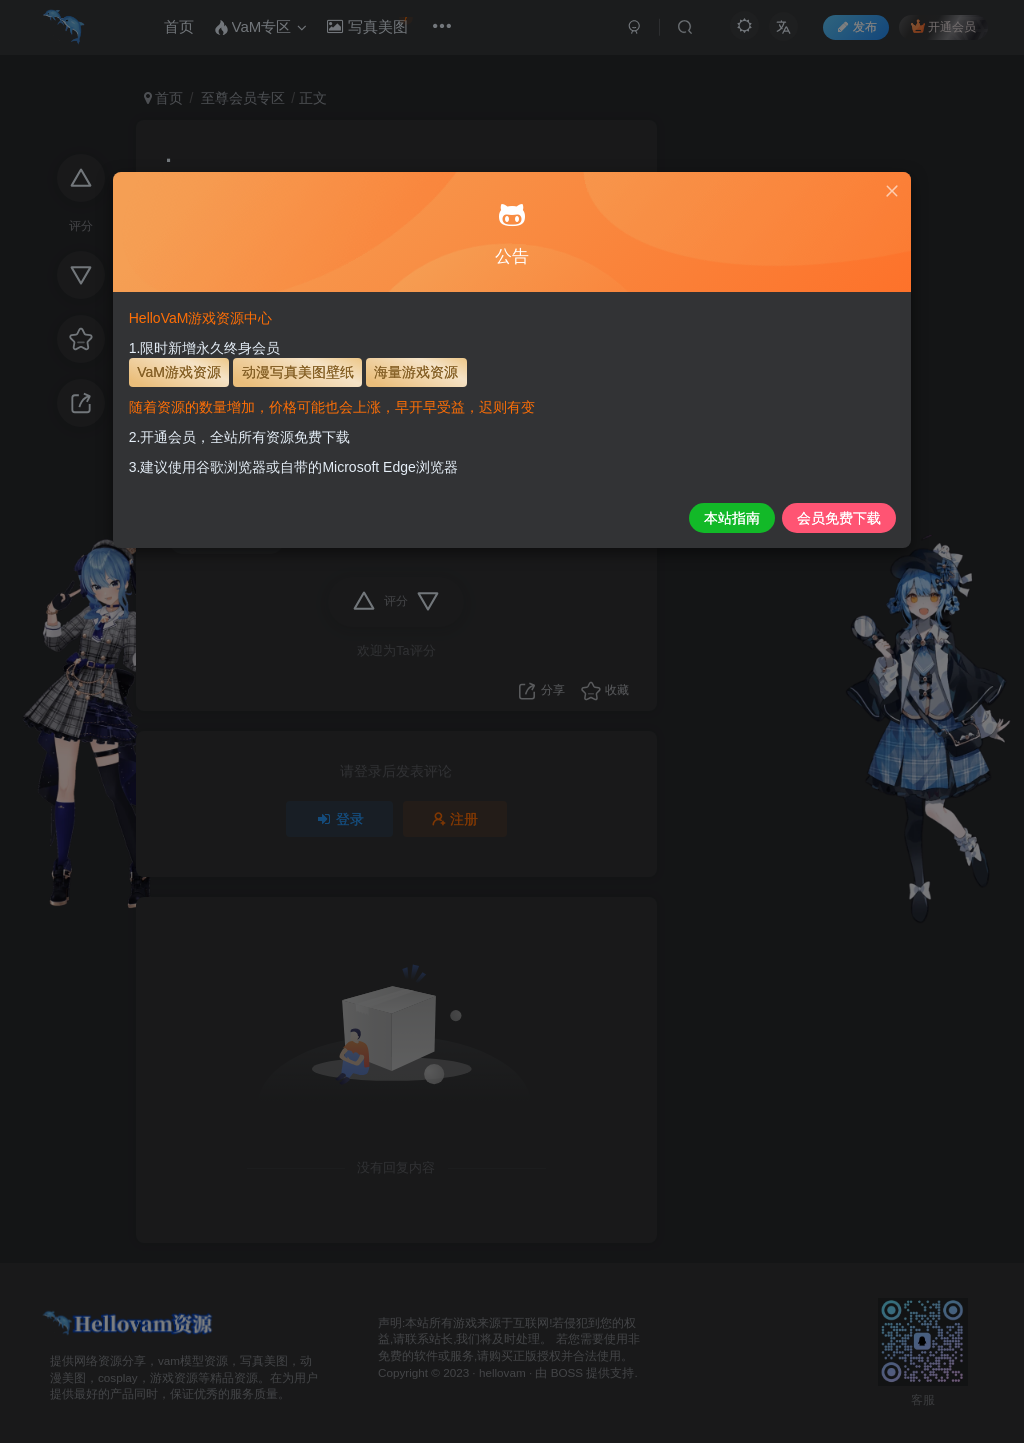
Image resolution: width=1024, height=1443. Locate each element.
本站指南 (633, 518)
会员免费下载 (741, 518)
